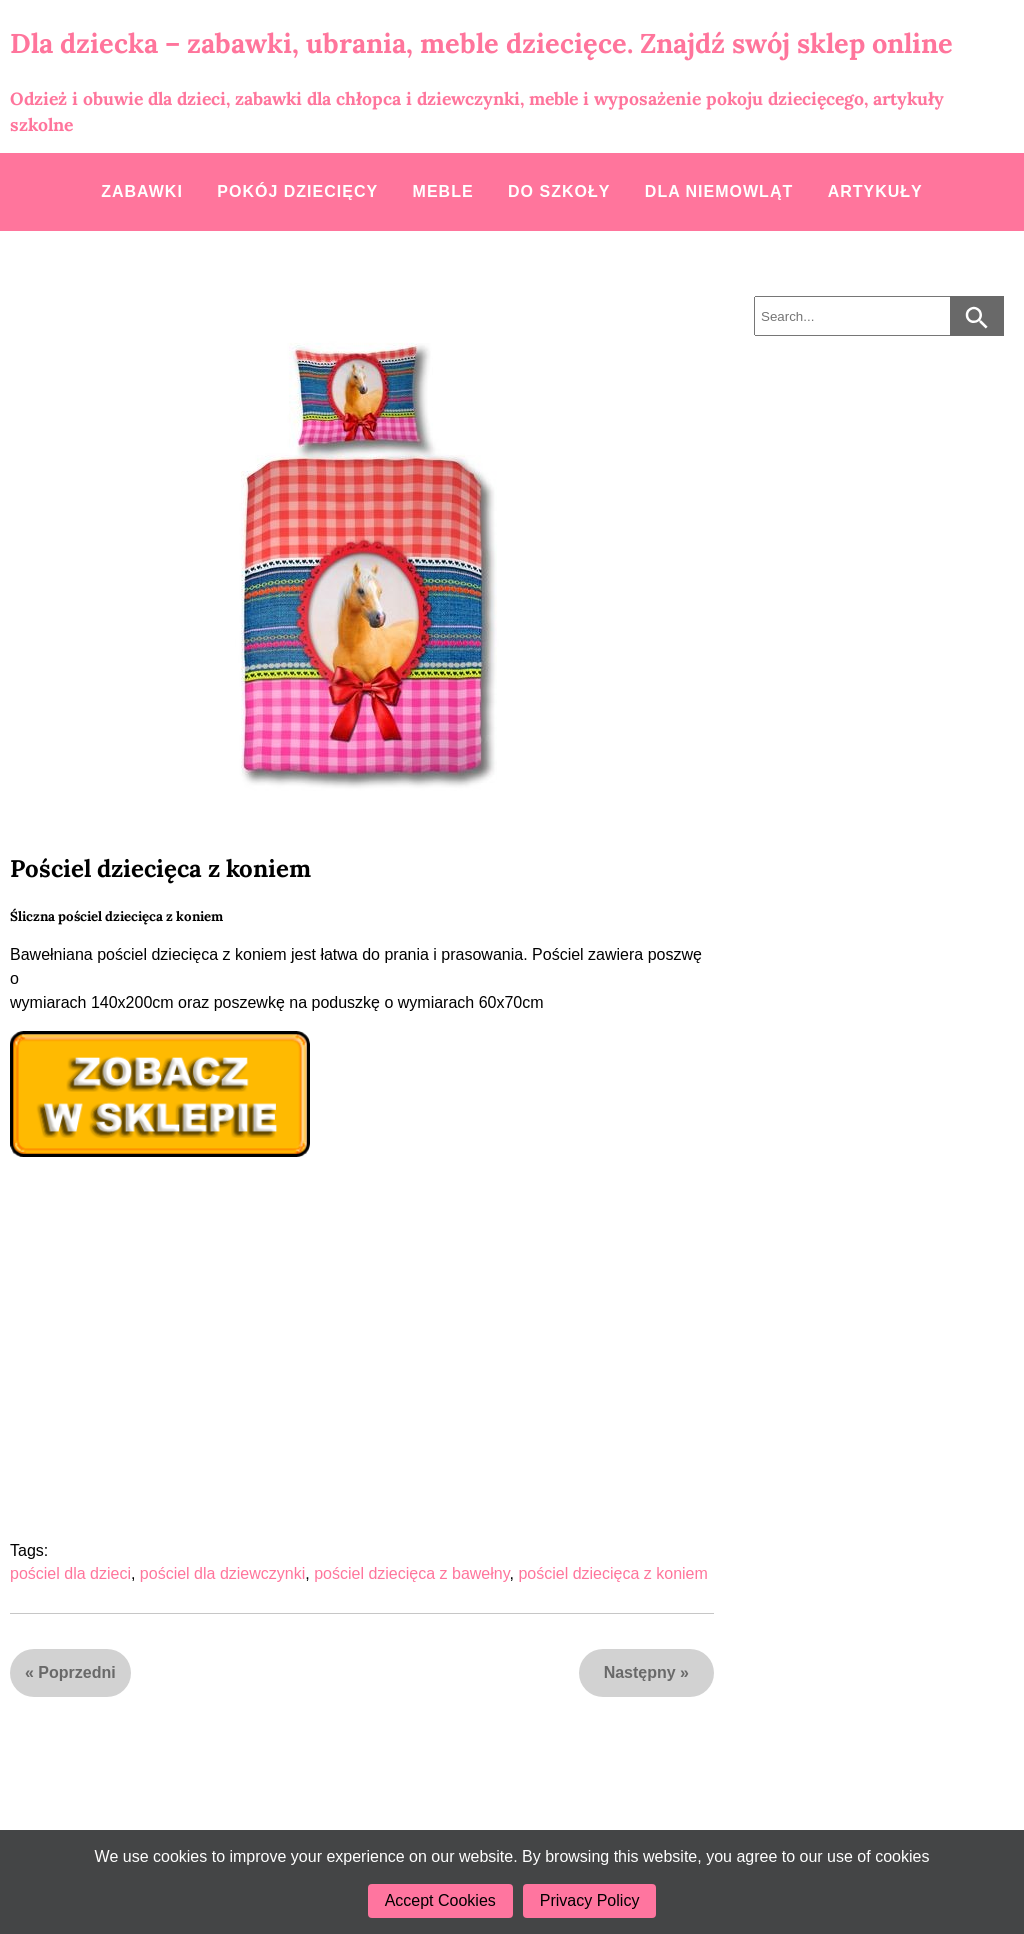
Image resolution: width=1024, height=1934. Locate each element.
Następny (640, 1672)
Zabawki (142, 191)
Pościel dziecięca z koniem (160, 868)
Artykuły (875, 191)
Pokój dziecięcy (297, 191)
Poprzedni (76, 1672)
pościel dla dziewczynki (222, 1573)
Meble (443, 191)
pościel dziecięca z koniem (612, 1573)
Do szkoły (559, 191)
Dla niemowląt (719, 191)
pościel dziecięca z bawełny (411, 1573)
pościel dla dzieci (70, 1573)
